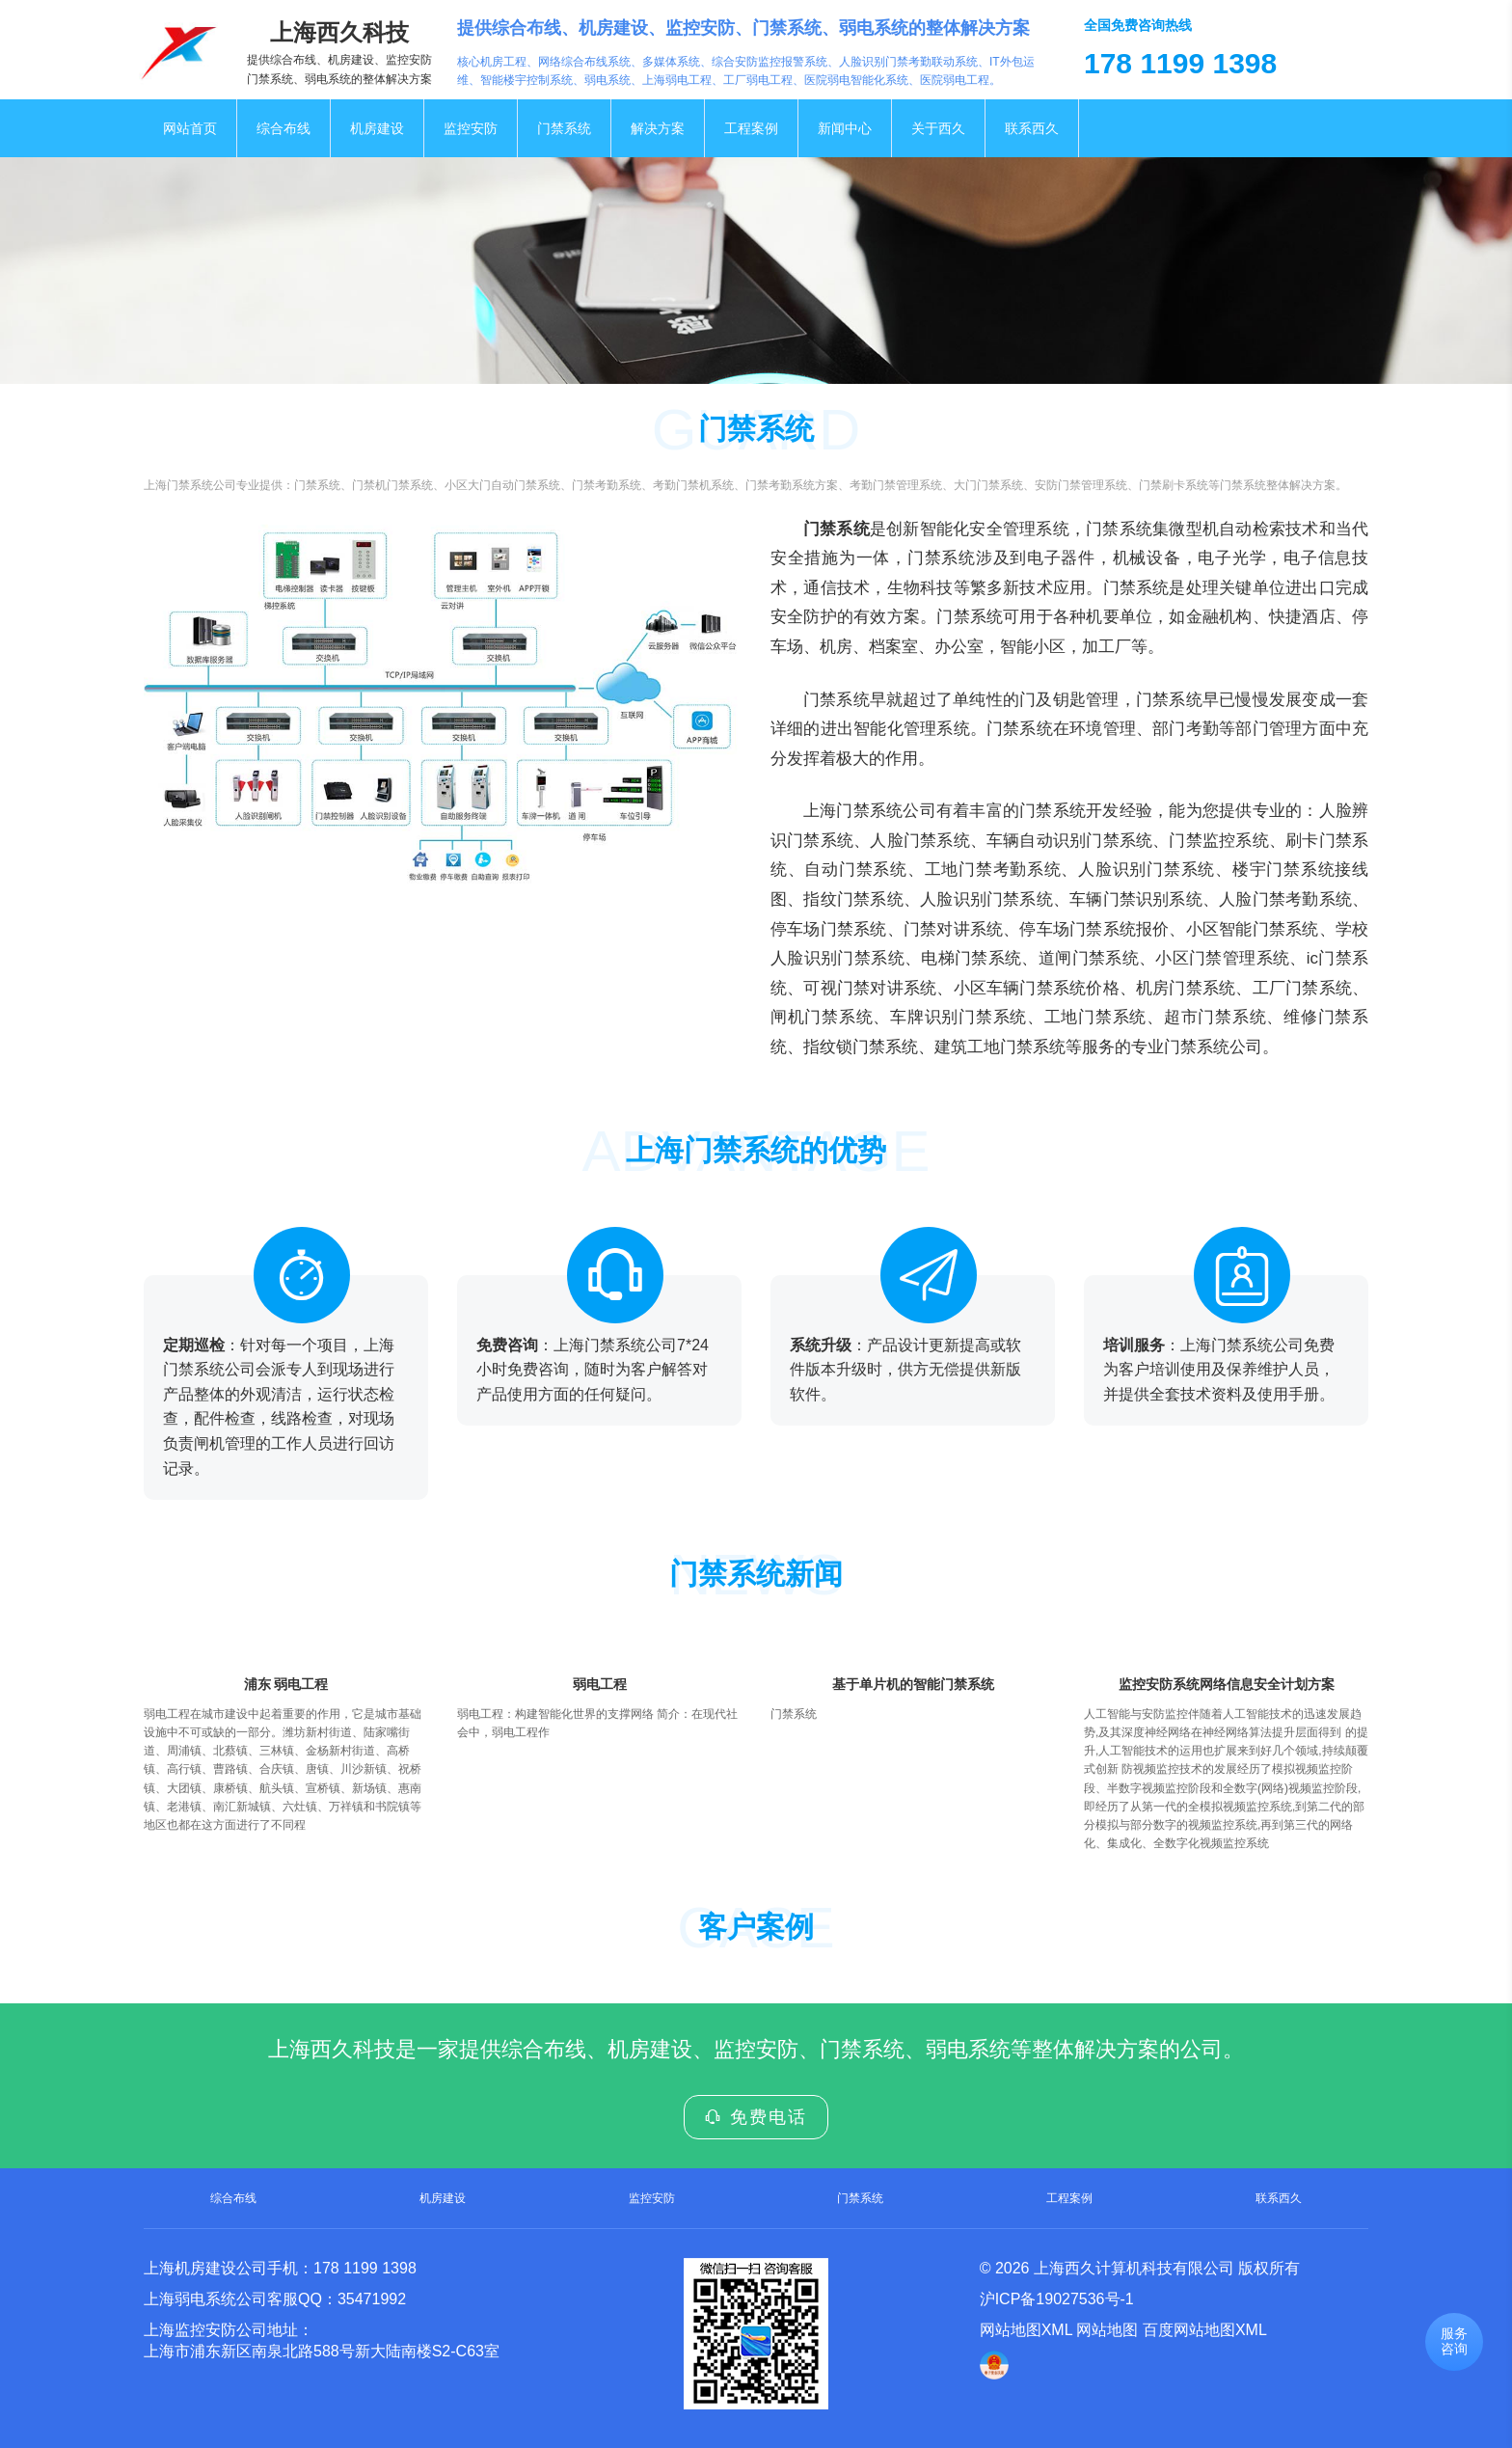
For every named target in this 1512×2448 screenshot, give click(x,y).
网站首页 (190, 128)
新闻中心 (845, 128)
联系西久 (1032, 128)
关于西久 (938, 128)
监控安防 (471, 128)
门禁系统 (564, 128)
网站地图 (1107, 2330)
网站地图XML (1026, 2330)
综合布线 (283, 128)
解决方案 (658, 128)
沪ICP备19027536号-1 (1057, 2299)
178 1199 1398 (365, 2268)
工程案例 (751, 128)
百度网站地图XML (1205, 2330)
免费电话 (755, 2117)
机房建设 (377, 128)
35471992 (372, 2299)
